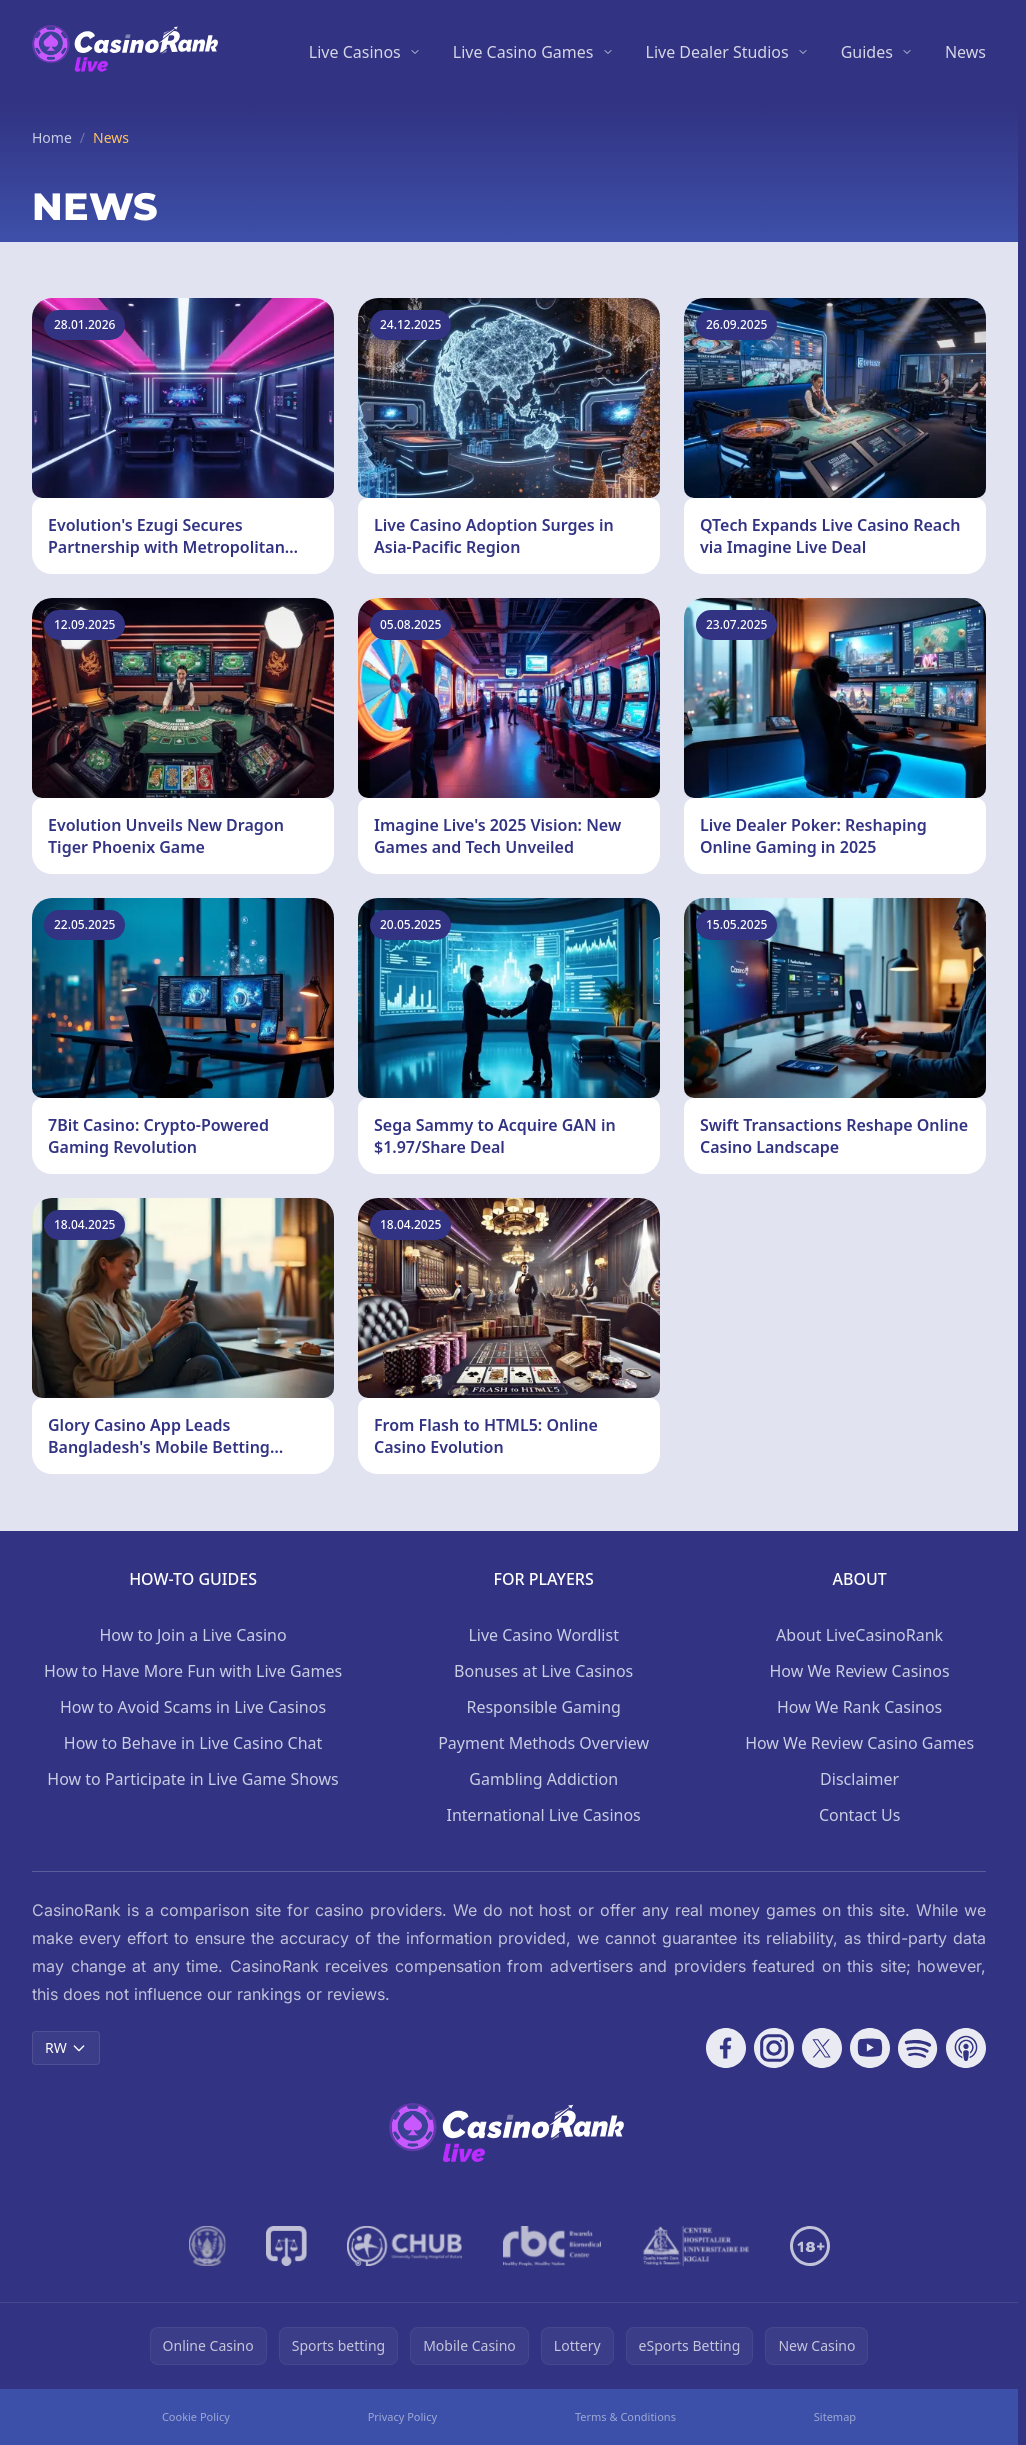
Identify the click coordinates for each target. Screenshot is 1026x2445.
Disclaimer (859, 1779)
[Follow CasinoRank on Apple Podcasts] (966, 2048)
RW (66, 2047)
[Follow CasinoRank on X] (822, 2048)
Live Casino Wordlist (543, 1635)
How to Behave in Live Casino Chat (193, 1743)
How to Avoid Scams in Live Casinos (193, 1707)
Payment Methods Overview (543, 1743)
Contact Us (859, 1815)
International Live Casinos (544, 1815)
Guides (867, 52)
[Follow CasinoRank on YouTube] (870, 2048)
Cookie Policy (196, 2416)
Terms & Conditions (625, 2416)
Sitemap (835, 2416)
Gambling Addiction (543, 1779)
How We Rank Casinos (859, 1707)
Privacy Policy (402, 2416)
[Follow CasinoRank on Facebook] (726, 2048)
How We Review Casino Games (859, 1743)
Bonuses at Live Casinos (543, 1671)
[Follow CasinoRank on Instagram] (774, 2048)
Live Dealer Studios (717, 52)
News (965, 52)
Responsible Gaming (543, 1707)
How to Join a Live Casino (192, 1635)
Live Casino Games (523, 52)
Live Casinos (355, 52)
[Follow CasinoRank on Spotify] (918, 2048)
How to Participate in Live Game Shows (192, 1779)
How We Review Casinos (860, 1671)
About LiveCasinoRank (859, 1635)
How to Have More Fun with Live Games (193, 1671)
